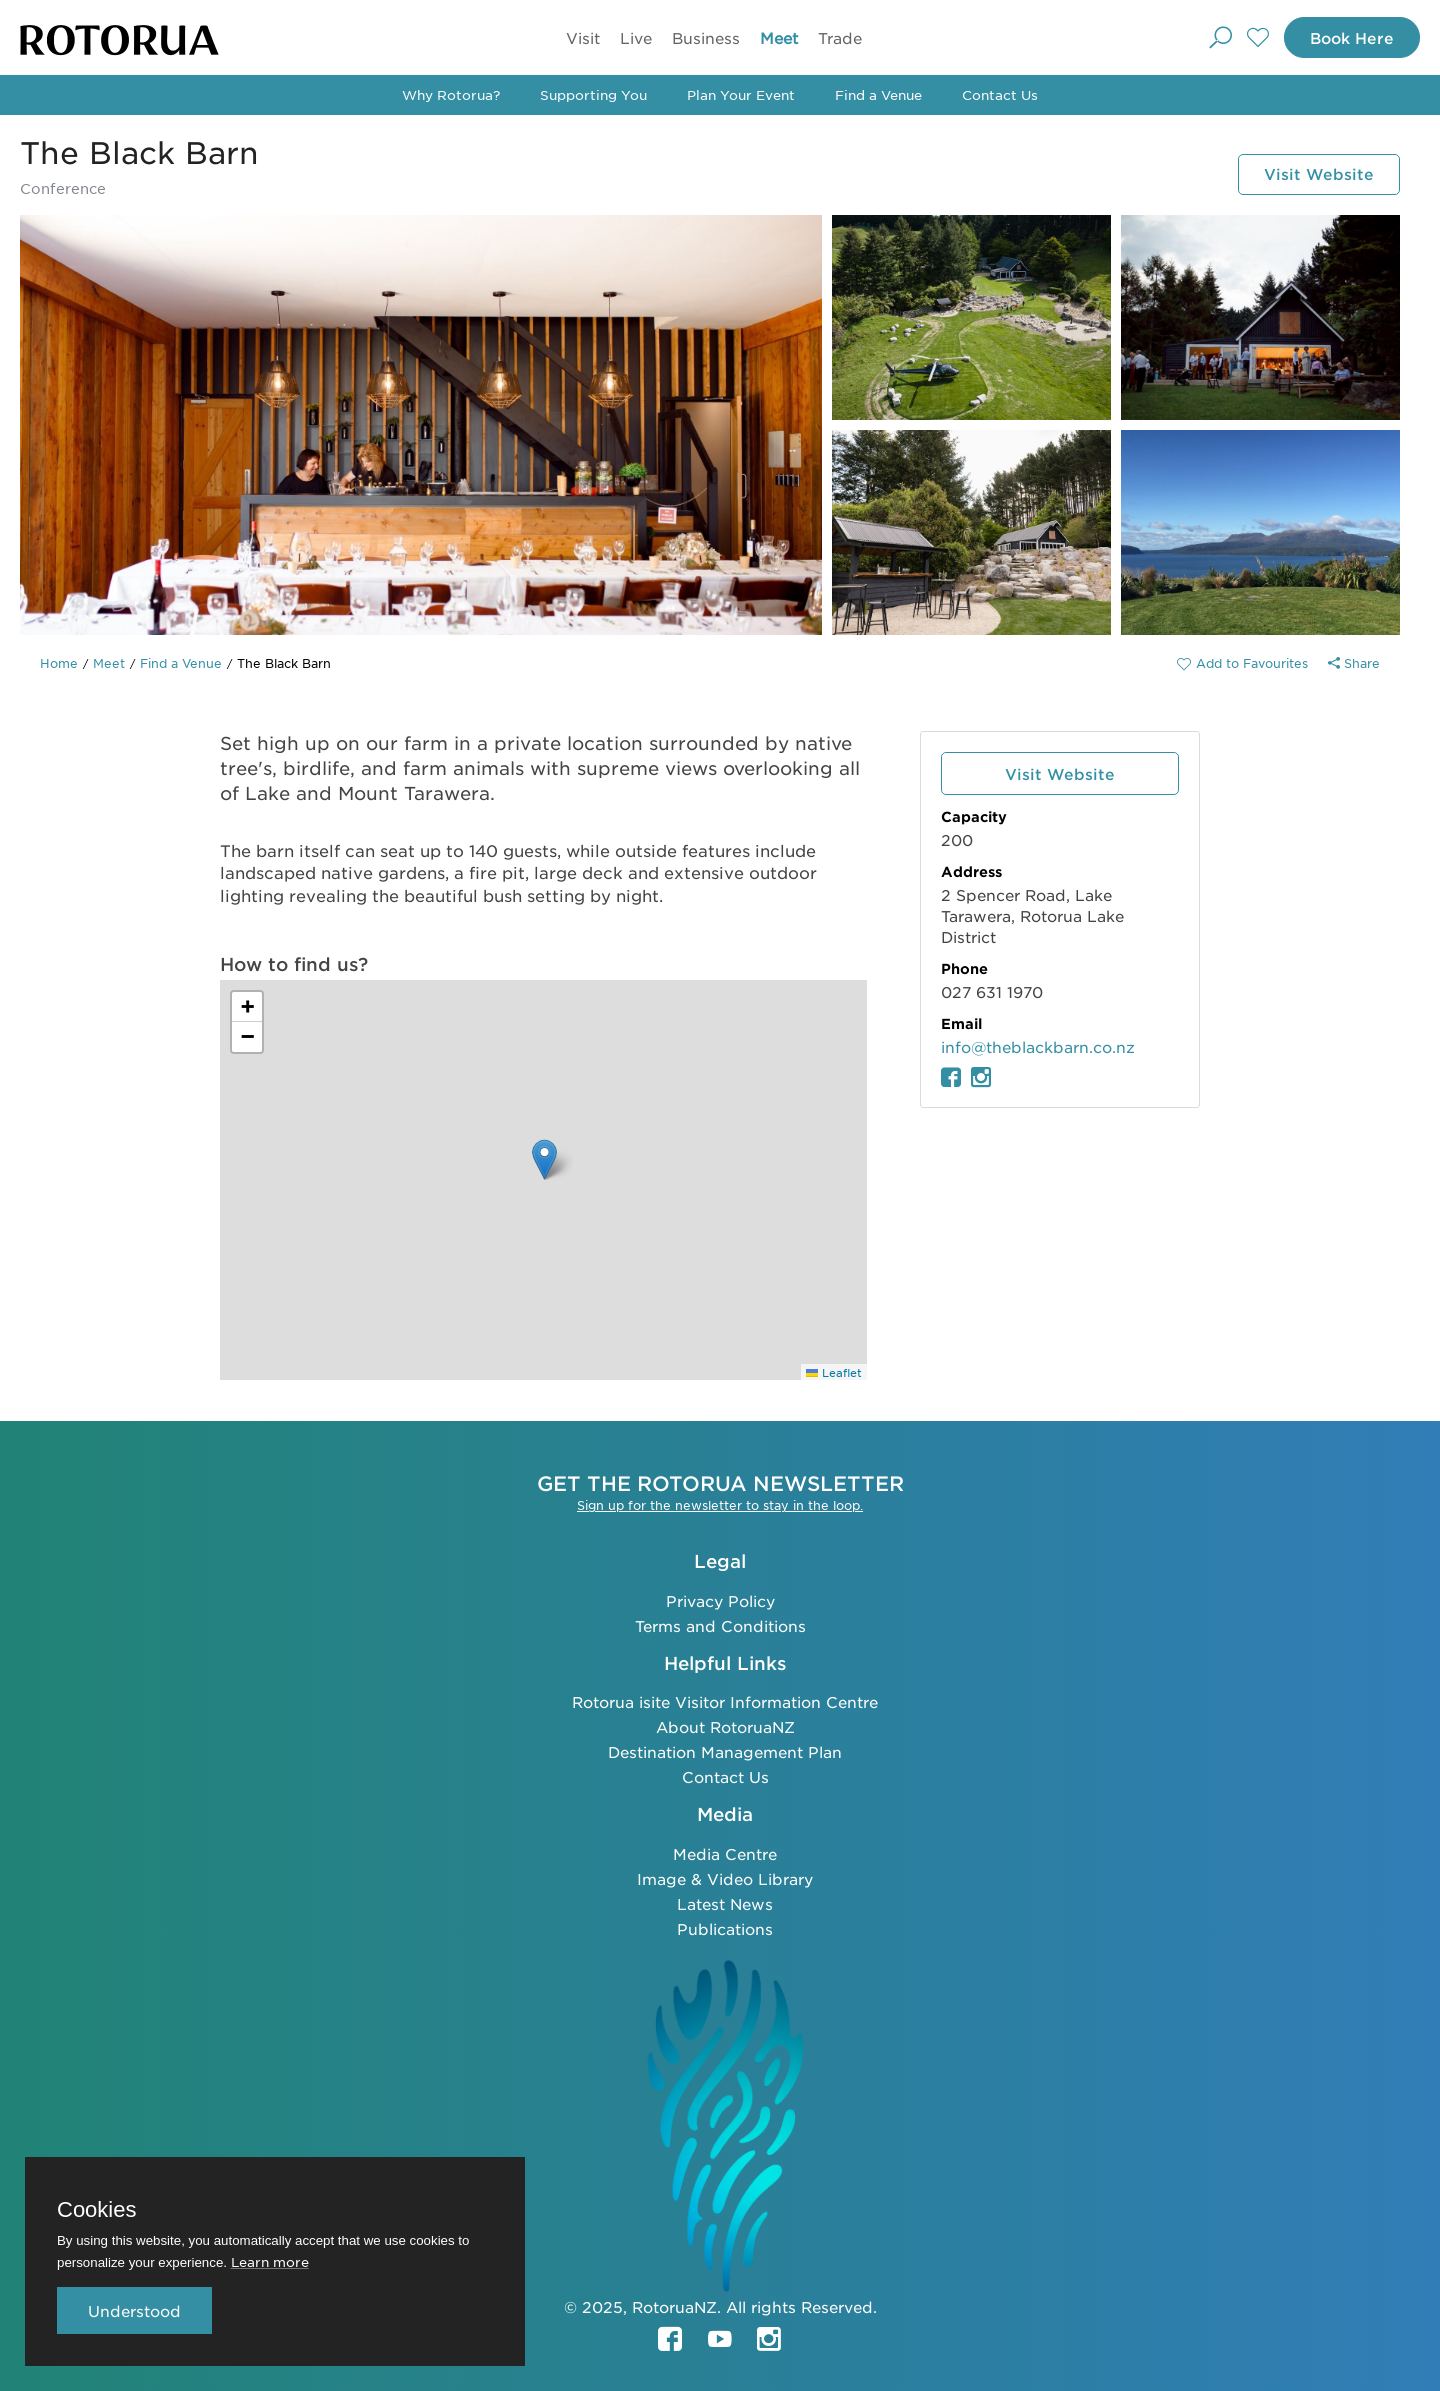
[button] (544, 1159)
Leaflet (834, 1372)
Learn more (270, 2261)
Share (1354, 663)
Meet (775, 37)
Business (702, 37)
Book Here (1347, 37)
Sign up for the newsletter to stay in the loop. (720, 1504)
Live (632, 37)
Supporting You (593, 94)
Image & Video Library (725, 1877)
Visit (579, 37)
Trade (836, 37)
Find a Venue (878, 94)
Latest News (725, 1902)
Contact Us (1000, 94)
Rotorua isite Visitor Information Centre (725, 1700)
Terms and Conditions (720, 1624)
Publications (725, 1927)
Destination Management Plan (725, 1750)
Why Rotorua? (451, 94)
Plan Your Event (741, 94)
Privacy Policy (720, 1599)
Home (59, 663)
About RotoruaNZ (725, 1725)
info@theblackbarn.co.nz (1038, 1046)
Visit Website (1314, 173)
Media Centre (725, 1852)
